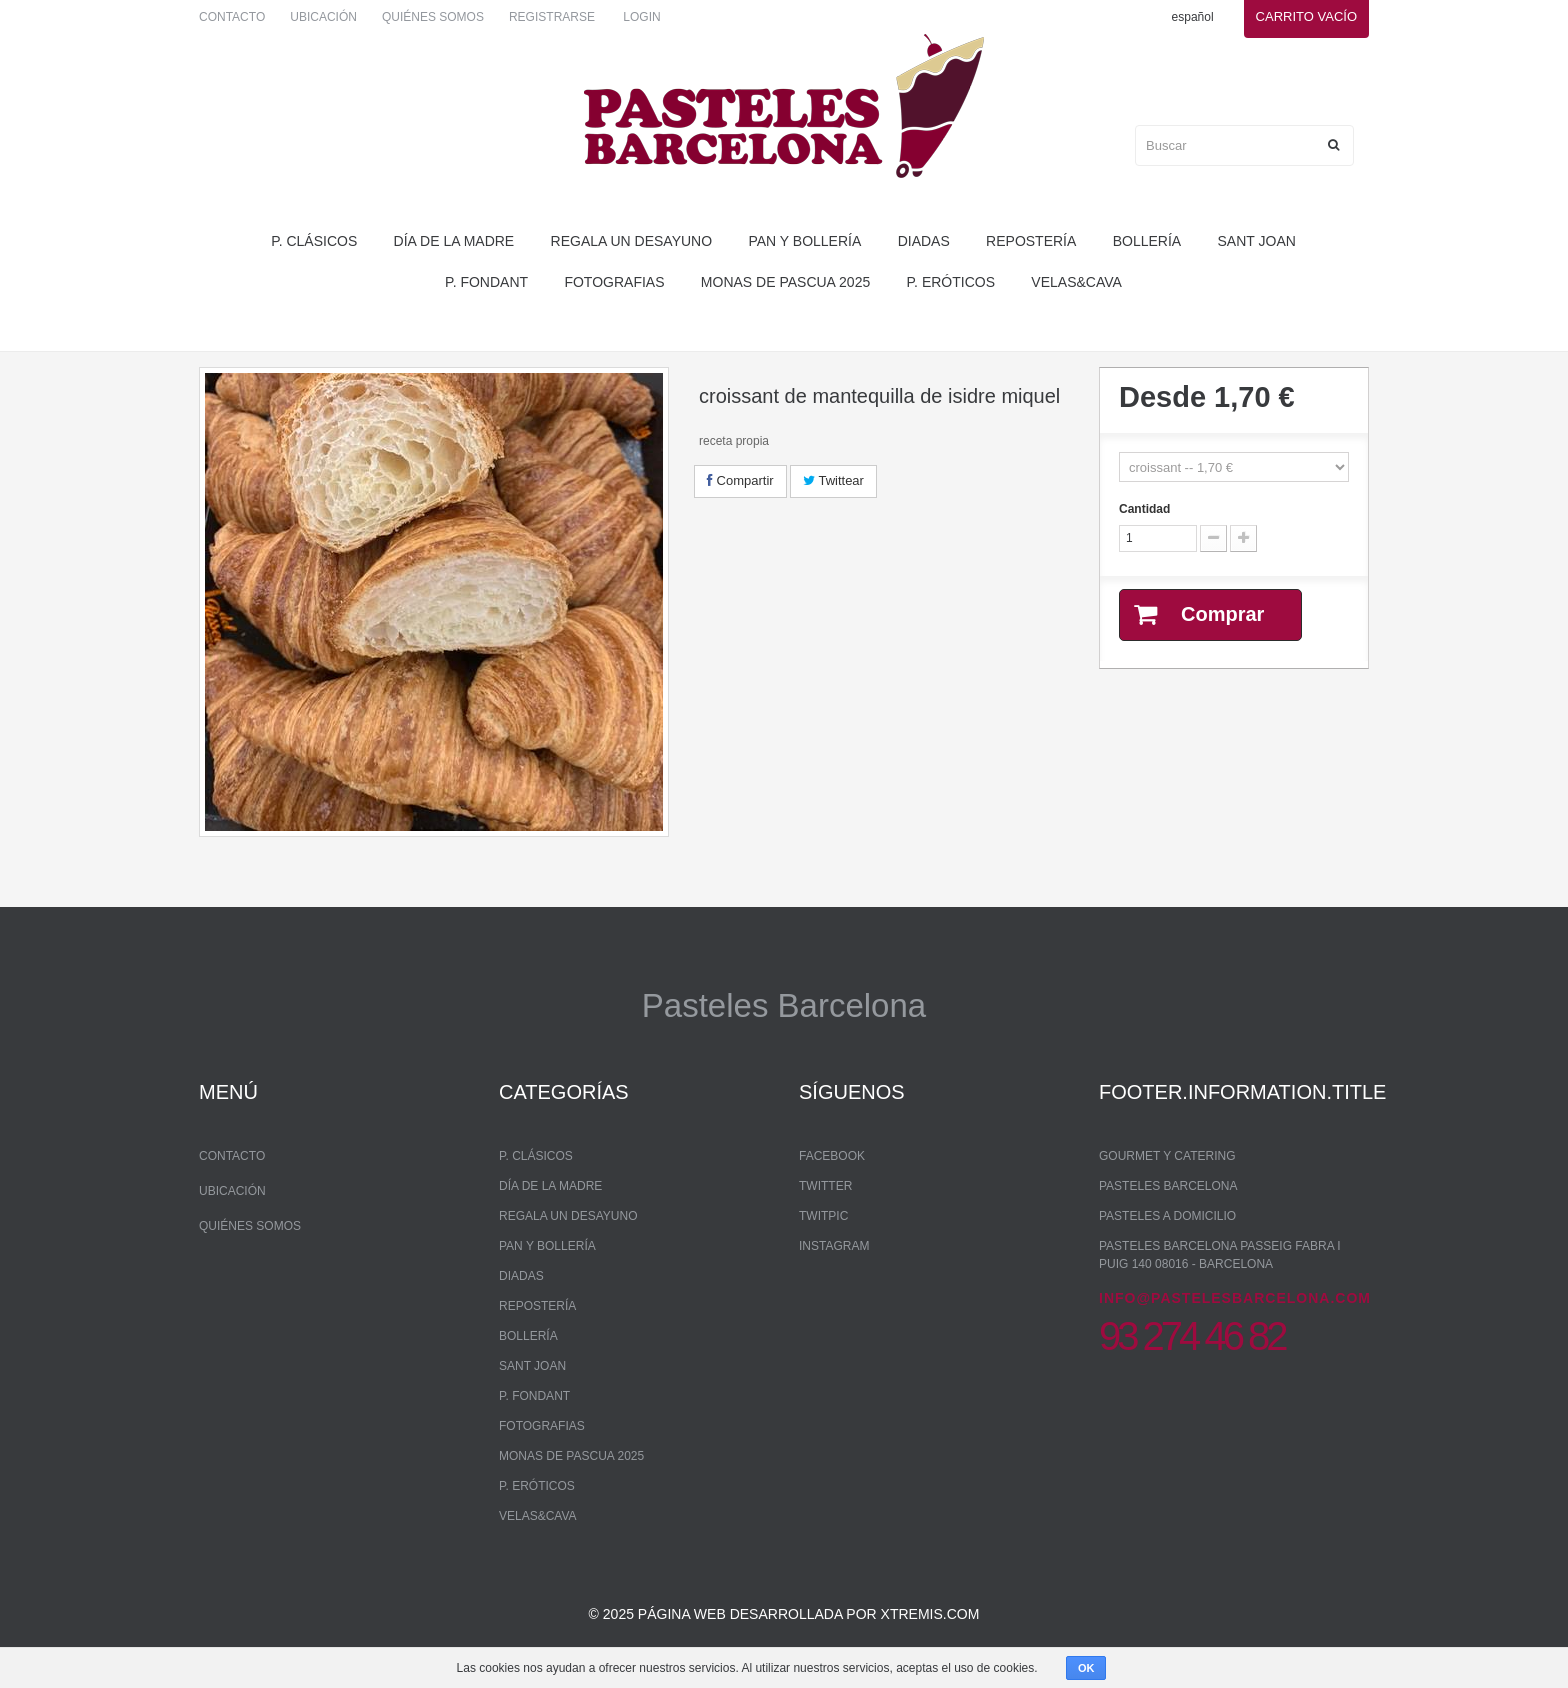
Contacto (232, 17)
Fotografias (614, 282)
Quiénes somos (433, 17)
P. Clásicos (314, 241)
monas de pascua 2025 (785, 282)
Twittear (833, 480)
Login (641, 17)
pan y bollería (804, 241)
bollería (1147, 241)
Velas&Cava (1076, 282)
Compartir (740, 480)
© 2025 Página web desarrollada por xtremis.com (784, 1614)
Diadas (924, 241)
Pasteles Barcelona (1168, 1186)
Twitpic (823, 1216)
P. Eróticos (951, 282)
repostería (1031, 241)
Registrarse (552, 17)
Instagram (834, 1246)
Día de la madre (454, 241)
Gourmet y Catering (1167, 1156)
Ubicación (323, 17)
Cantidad (1144, 509)
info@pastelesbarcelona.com (1235, 1298)
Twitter (825, 1186)
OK (1086, 1668)
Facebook (832, 1156)
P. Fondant (486, 282)
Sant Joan (1257, 241)
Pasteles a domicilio (1167, 1216)
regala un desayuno (632, 241)
